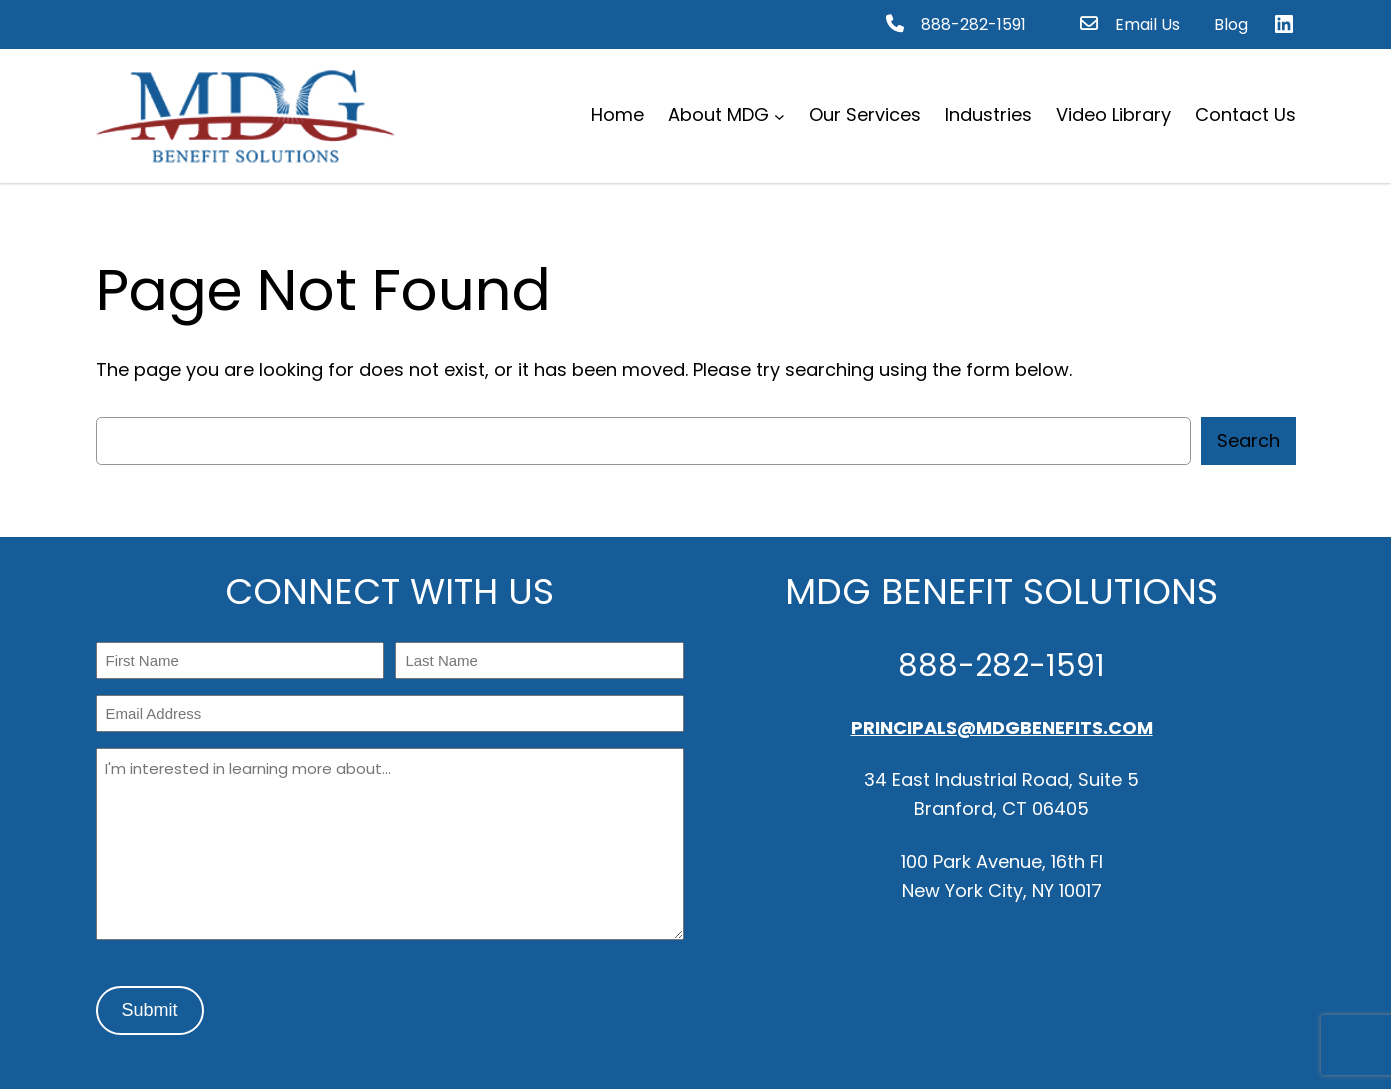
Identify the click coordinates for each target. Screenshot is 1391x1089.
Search (1248, 440)
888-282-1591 (973, 24)
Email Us (1147, 24)
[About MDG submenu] (779, 115)
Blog (1231, 24)
